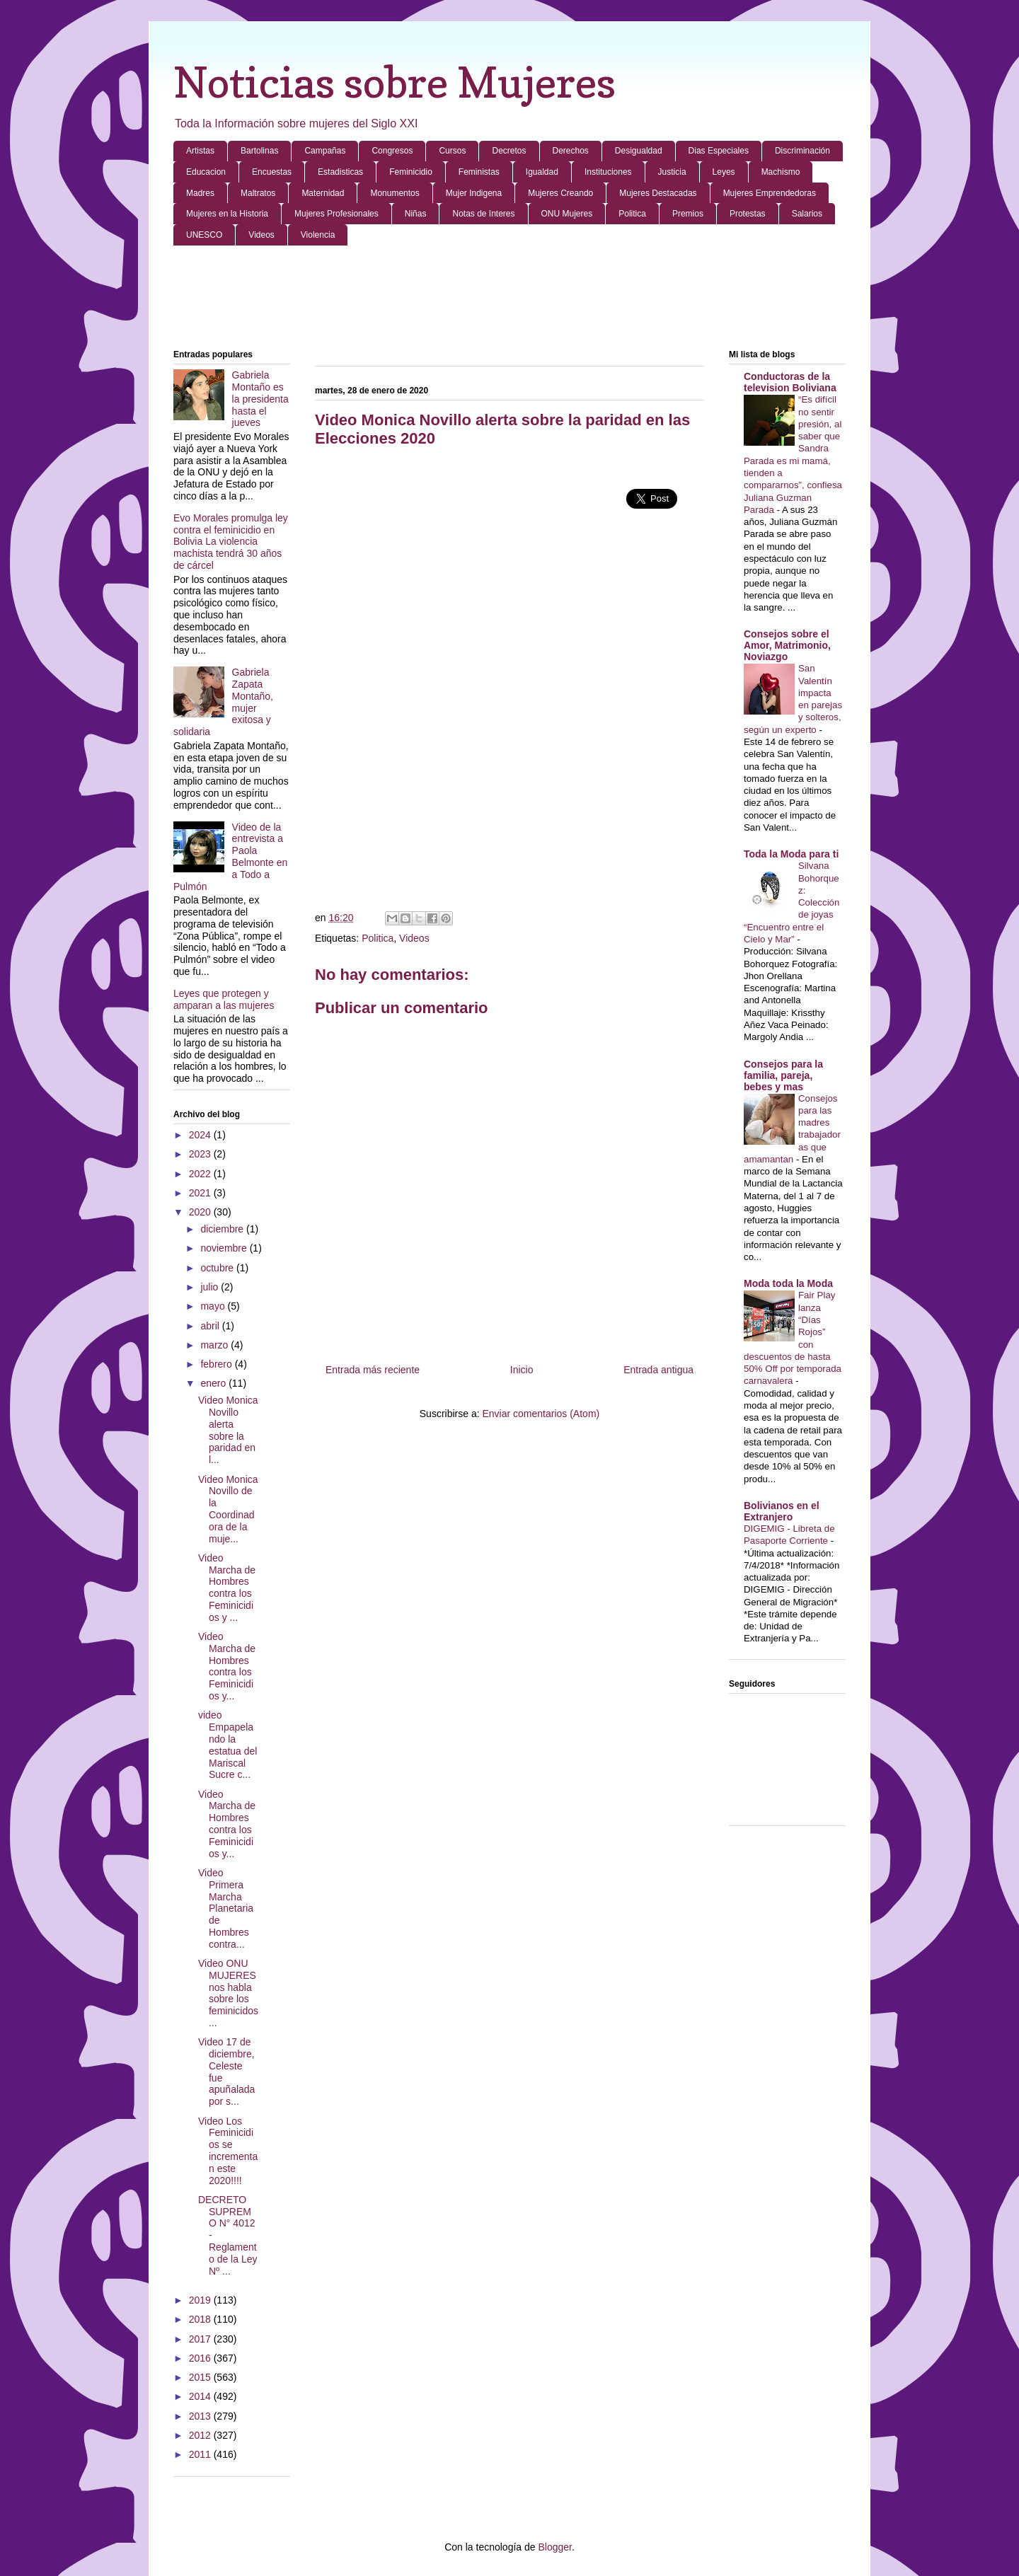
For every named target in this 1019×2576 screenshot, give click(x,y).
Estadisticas (340, 172)
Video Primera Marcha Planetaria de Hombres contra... (225, 1908)
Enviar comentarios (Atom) (540, 1413)
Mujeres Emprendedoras (769, 193)
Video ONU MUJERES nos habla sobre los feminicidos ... (228, 1993)
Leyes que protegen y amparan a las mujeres (223, 999)
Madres (200, 193)
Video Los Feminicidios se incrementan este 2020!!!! (228, 2150)
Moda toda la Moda (788, 1283)
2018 (201, 2319)
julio (210, 1287)
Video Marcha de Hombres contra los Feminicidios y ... (226, 1587)
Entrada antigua (658, 1369)
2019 (201, 2300)
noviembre (224, 1248)
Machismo (780, 172)
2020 (201, 1212)
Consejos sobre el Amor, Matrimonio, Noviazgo (787, 645)
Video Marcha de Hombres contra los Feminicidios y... (226, 1666)
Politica (632, 214)
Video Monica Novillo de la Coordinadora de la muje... (228, 1509)
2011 (201, 2454)
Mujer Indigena (474, 193)
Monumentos (394, 193)
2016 (201, 2358)
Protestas (748, 214)
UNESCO (204, 235)
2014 (201, 2396)
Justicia (672, 172)
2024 (201, 1134)
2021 (201, 1193)
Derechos (571, 151)
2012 (201, 2435)
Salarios (807, 214)
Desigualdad (638, 151)
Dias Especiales (719, 151)
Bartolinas (259, 151)
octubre (218, 1267)
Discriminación (802, 151)
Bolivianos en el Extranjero (781, 1511)
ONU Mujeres (567, 214)
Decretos (509, 151)
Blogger (554, 2547)
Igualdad (542, 172)
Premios (687, 214)
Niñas (416, 214)
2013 (201, 2416)
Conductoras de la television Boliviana (790, 382)
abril (210, 1326)
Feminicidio (410, 172)
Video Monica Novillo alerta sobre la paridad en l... (228, 1429)
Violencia (318, 235)
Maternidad (322, 193)
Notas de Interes (483, 214)
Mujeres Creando (560, 193)
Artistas (200, 151)
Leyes (724, 172)
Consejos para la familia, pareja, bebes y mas (783, 1075)
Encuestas (272, 172)
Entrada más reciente (373, 1369)
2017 (201, 2339)
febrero (217, 1364)
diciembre (223, 1229)
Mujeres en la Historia (227, 214)
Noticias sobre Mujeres (394, 82)
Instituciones (608, 172)
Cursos (452, 151)
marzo (215, 1345)
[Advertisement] (509, 298)
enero (214, 1383)
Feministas (479, 172)
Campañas (324, 151)
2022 (201, 1173)
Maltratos (258, 193)
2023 (201, 1154)
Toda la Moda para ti (791, 854)
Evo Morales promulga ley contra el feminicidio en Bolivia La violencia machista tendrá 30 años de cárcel (230, 541)
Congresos (392, 151)
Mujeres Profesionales (336, 214)
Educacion (206, 172)
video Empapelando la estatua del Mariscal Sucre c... (228, 1744)
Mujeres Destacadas (657, 193)
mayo (213, 1306)
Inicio (522, 1369)
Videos (261, 235)
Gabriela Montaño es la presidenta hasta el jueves (260, 398)
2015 (201, 2377)
